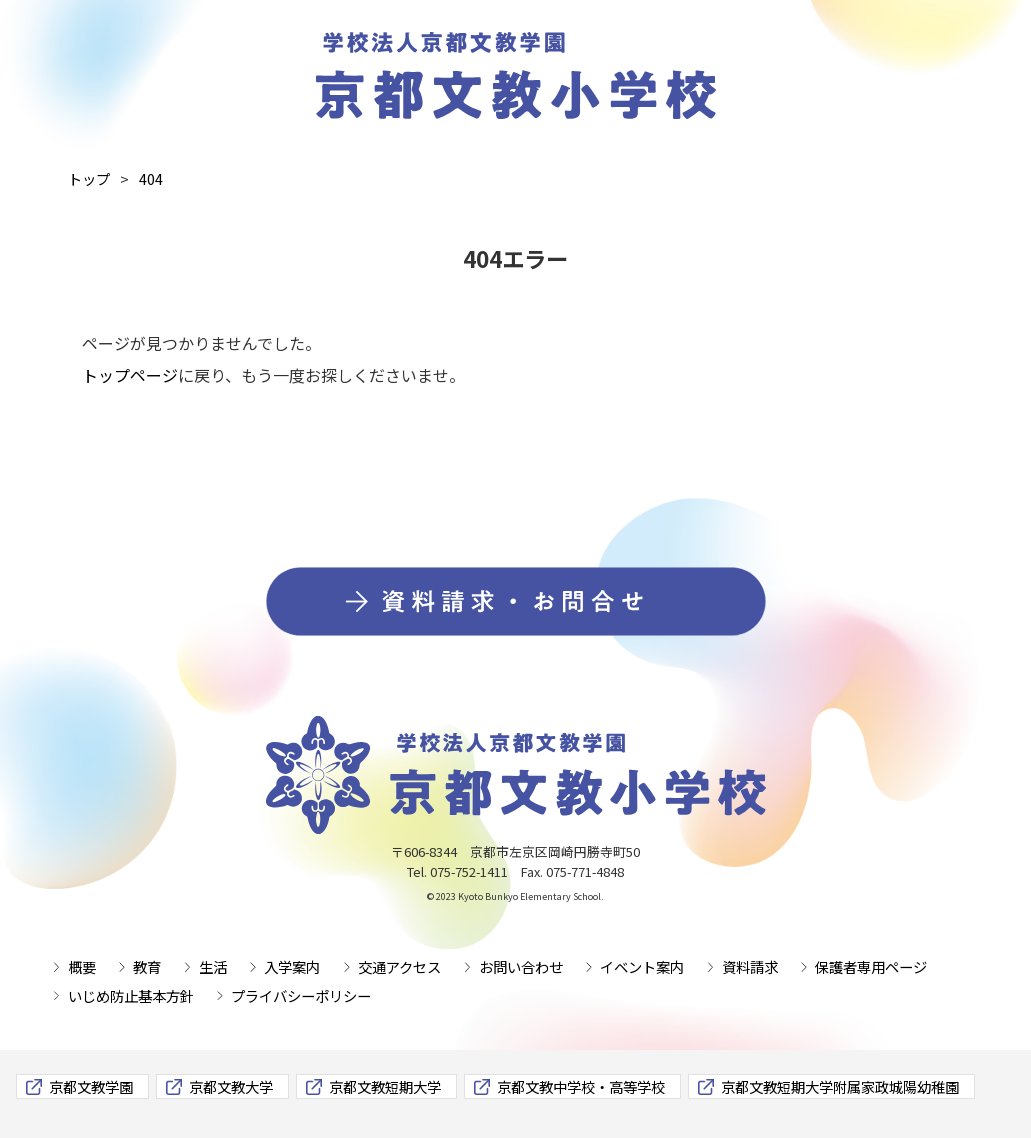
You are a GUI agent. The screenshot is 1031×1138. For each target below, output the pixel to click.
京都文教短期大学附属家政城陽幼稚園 (840, 1086)
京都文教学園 (91, 1086)
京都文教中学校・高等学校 (581, 1086)
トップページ (130, 375)
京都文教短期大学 (385, 1086)
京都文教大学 (231, 1086)
